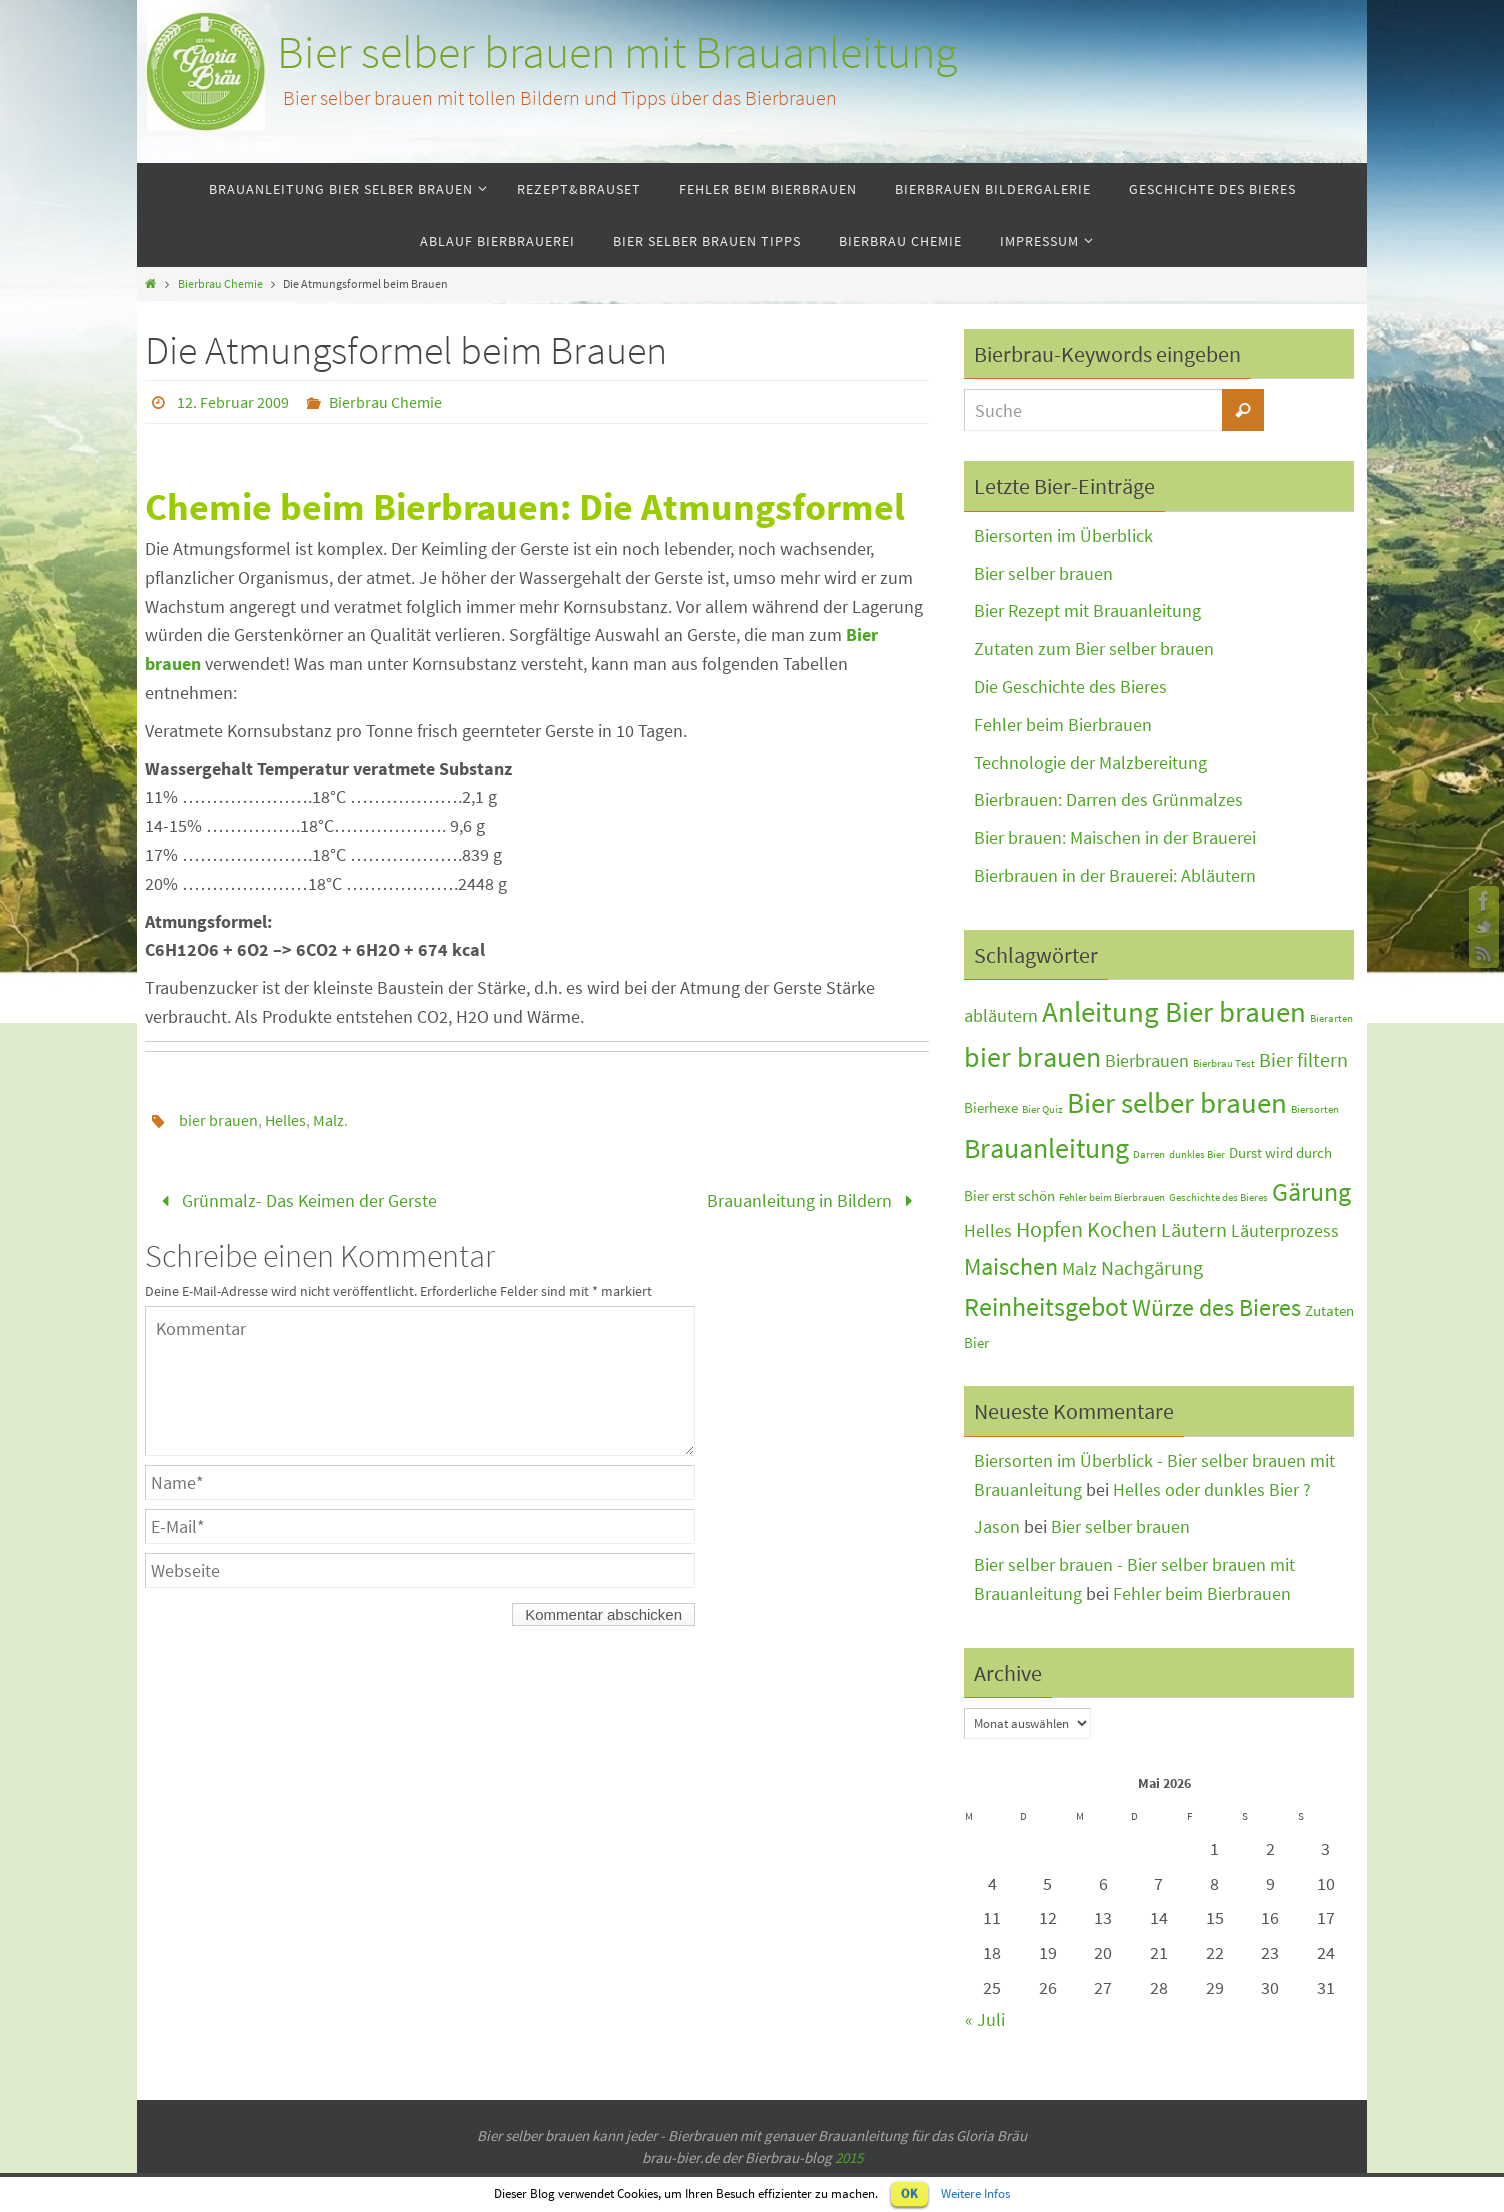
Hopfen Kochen (1086, 1229)
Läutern (1194, 1229)
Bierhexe (991, 1107)
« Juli (985, 2019)
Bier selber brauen (1043, 573)
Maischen (1011, 1266)
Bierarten (1331, 1018)
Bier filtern (1303, 1059)
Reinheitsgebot (1046, 1307)
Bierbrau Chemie (220, 283)
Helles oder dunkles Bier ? (1212, 1489)
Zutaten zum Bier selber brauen (1094, 648)
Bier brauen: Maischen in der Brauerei (1115, 837)
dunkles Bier (1197, 1154)
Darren (1149, 1154)
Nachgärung (1152, 1267)
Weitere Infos (975, 2193)
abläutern (1001, 1016)
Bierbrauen (1147, 1061)
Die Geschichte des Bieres (1070, 686)
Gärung (1311, 1192)
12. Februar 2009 (233, 402)
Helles (285, 1120)
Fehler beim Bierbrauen (1063, 724)
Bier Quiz (1042, 1109)
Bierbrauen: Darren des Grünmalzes (1108, 799)
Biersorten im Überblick (1063, 535)
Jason (997, 1526)
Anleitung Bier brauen (1174, 1012)
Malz (328, 1120)
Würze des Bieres (1216, 1307)
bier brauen (218, 1120)
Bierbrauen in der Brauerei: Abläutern (1115, 875)
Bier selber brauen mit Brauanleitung (617, 52)
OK (909, 2193)
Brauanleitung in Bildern (814, 1200)
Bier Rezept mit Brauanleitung (1087, 610)
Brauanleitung (1046, 1148)
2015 (849, 2157)
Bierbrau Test (1224, 1063)
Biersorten (1315, 1109)
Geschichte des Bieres (1218, 1197)
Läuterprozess (1285, 1231)
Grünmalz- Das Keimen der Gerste (295, 1200)
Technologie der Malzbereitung (1090, 762)
